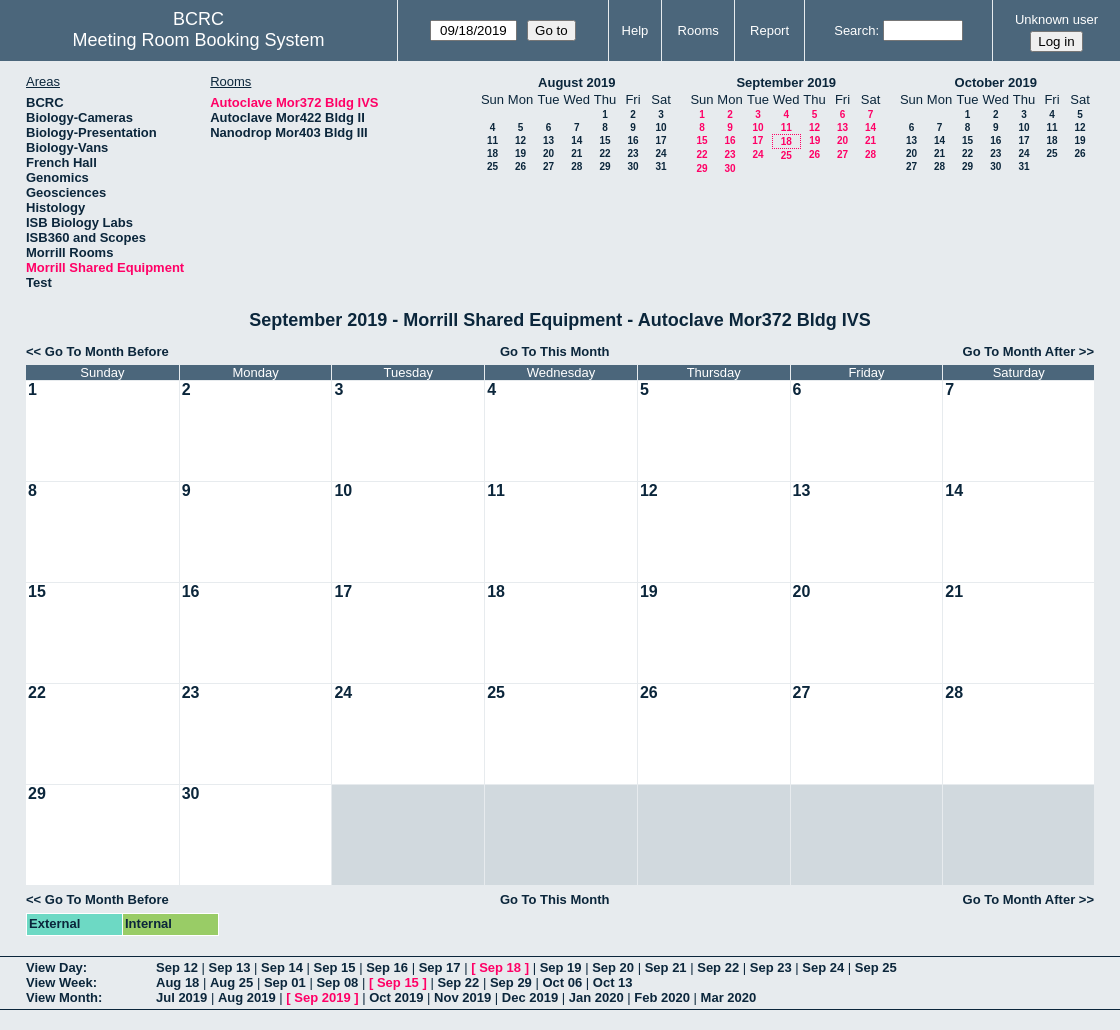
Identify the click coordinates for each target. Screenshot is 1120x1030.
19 (520, 153)
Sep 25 (876, 967)
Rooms (698, 30)
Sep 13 (230, 967)
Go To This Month (555, 351)
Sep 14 (282, 967)
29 (604, 166)
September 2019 (786, 82)
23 (632, 153)
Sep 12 (177, 967)
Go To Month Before (107, 351)
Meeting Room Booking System (199, 40)
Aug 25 (231, 982)
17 (660, 140)
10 (660, 127)
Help (635, 30)
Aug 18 (177, 982)
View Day (54, 967)
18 (492, 153)
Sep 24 (823, 967)
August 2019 (576, 82)
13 (548, 140)
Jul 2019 (181, 997)
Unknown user (1056, 19)
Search (854, 30)
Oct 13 (613, 982)
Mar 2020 (729, 997)
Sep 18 (500, 967)
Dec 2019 (530, 997)
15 (604, 140)
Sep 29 (511, 982)
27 (548, 166)
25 (492, 166)
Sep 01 (285, 982)
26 (520, 166)
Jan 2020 (596, 997)
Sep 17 (440, 967)
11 (492, 140)
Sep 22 (718, 967)
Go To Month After (1019, 351)
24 (660, 153)
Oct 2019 (396, 997)
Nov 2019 (462, 997)
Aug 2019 (247, 997)
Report (769, 30)
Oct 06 (562, 982)
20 (548, 153)
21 (576, 153)
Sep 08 (337, 982)
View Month (62, 997)
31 (660, 166)
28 (576, 166)
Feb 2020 (662, 997)
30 (632, 166)
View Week (59, 982)
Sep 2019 (322, 997)
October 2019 (996, 82)
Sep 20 (613, 967)
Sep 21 (666, 967)
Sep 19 (561, 967)
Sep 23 (771, 967)
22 (604, 153)
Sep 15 (335, 967)
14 (576, 140)
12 (520, 140)
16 (632, 140)
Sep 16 (387, 967)
